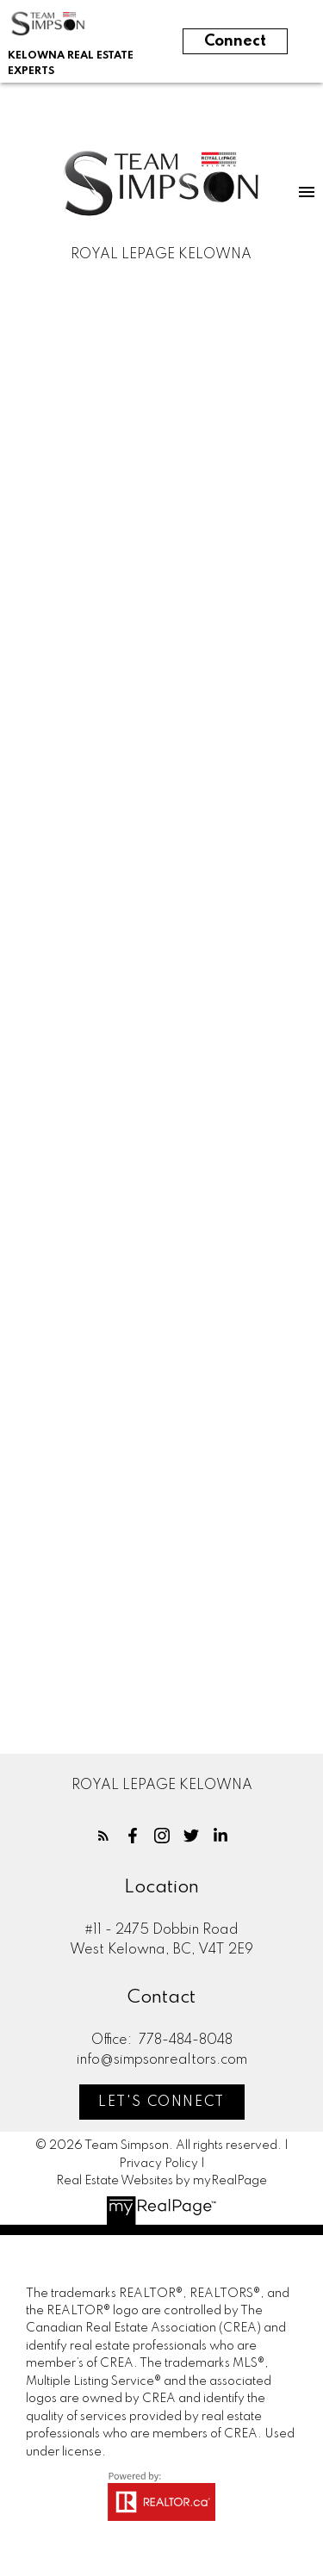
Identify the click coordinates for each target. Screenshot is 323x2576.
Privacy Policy (158, 2164)
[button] (103, 1835)
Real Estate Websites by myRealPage (161, 2181)
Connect (235, 41)
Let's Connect (161, 2102)
